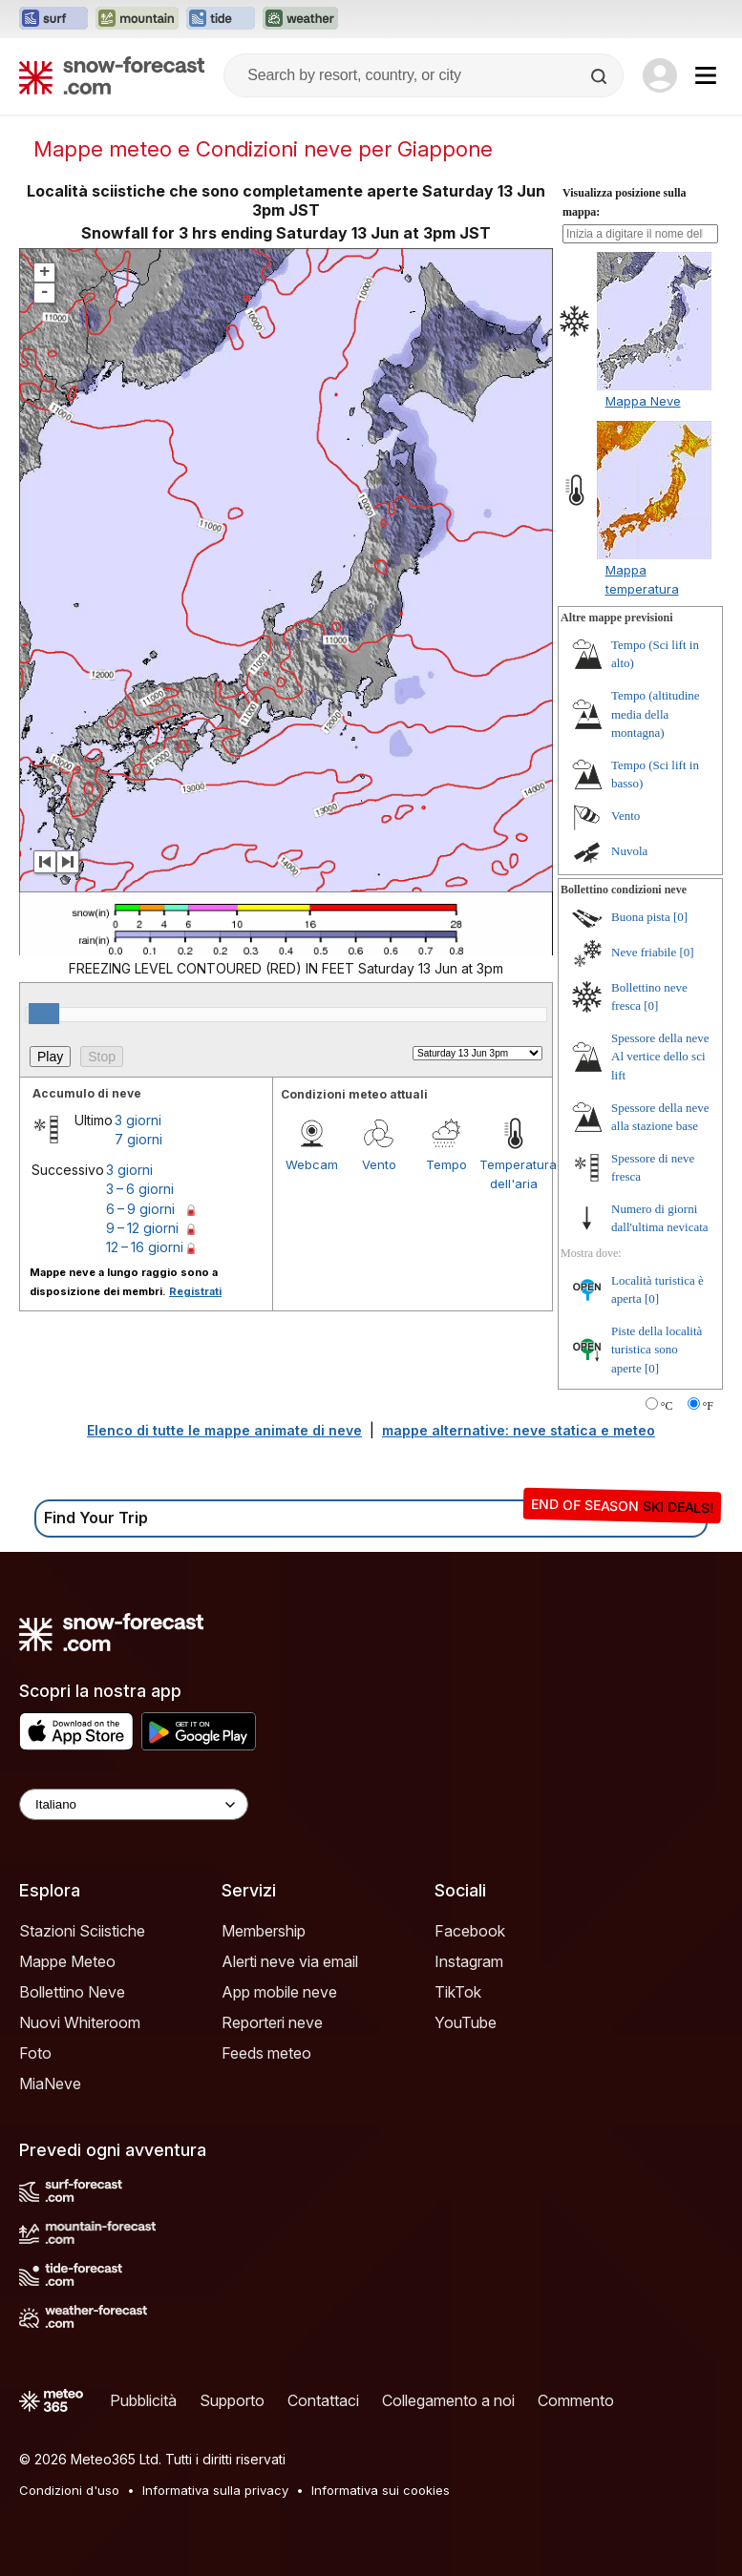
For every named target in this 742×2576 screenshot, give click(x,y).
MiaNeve (50, 2083)
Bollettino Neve (72, 1991)
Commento (576, 2400)
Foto (35, 2053)
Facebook (470, 1930)
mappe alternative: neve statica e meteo (518, 1430)
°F (708, 1406)
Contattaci (323, 2400)
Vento (379, 1164)
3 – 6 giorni (140, 1189)
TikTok (458, 1991)
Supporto (232, 2400)
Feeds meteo (266, 2053)
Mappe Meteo (67, 1961)
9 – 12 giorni (142, 1228)
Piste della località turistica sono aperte (656, 1349)
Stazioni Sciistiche (82, 1930)
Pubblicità (143, 2400)
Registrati (195, 1291)
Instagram (469, 1961)
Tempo (446, 1164)
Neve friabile (643, 952)
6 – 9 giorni (140, 1209)
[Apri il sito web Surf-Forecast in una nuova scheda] (53, 19)
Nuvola (629, 851)
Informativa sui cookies (380, 2490)
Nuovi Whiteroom (79, 2022)
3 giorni (138, 1120)
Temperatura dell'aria (513, 1174)
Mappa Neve (643, 400)
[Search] (601, 76)
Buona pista (640, 917)
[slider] (44, 1013)
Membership (264, 1930)
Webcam (312, 1164)
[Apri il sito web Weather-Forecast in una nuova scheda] (300, 19)
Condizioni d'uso (69, 2490)
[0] (680, 917)
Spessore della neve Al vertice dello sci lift (660, 1056)
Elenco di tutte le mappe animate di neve (224, 1430)
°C (667, 1406)
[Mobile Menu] (706, 75)
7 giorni (138, 1139)
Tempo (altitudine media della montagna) (655, 714)
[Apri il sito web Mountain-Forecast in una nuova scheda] (137, 19)
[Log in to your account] (660, 75)
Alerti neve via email (290, 1961)
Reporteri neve (272, 2022)
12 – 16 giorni (144, 1247)
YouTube (466, 2022)
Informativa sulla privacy (215, 2490)
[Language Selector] (133, 1804)
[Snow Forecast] (111, 75)
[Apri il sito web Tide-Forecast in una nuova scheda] (220, 19)
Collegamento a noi (448, 2400)
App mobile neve (279, 1991)
